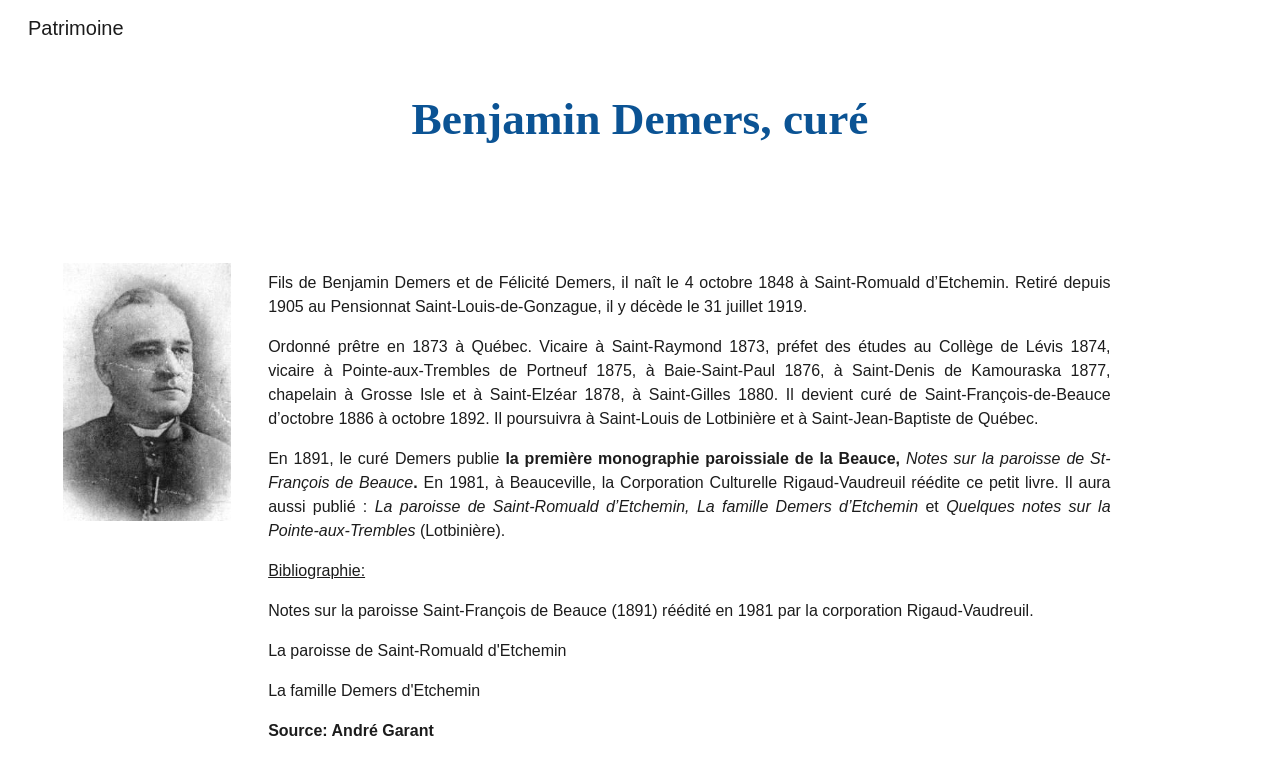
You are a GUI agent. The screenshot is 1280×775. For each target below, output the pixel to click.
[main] (640, 119)
